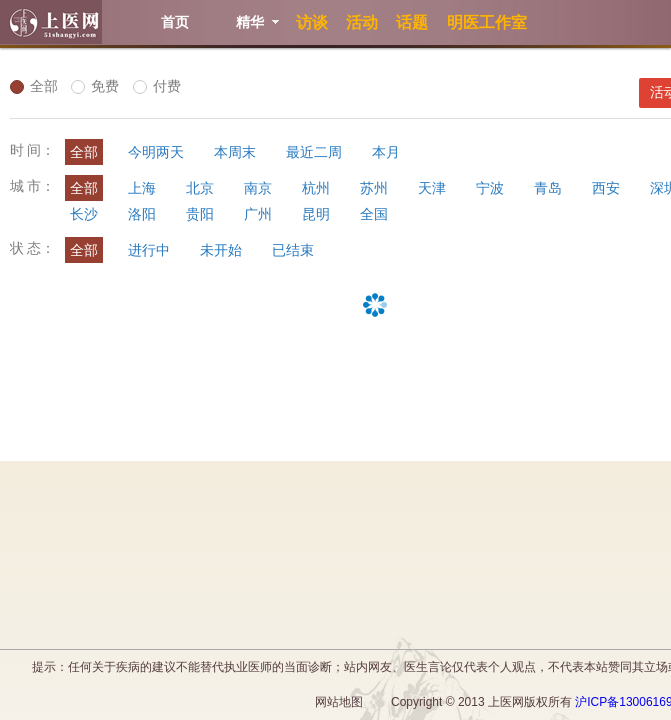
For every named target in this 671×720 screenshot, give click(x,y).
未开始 (221, 250)
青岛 (548, 188)
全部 (34, 86)
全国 (374, 214)
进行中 (149, 250)
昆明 (316, 214)
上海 (142, 188)
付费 (157, 86)
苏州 (374, 188)
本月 (386, 152)
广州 (258, 214)
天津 (432, 188)
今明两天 (156, 152)
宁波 (490, 188)
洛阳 (142, 214)
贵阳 (200, 214)
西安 (606, 188)
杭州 (316, 188)
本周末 (235, 152)
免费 (95, 86)
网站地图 (339, 702)
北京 (200, 188)
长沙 (84, 214)
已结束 (293, 250)
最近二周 (314, 152)
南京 (258, 188)
